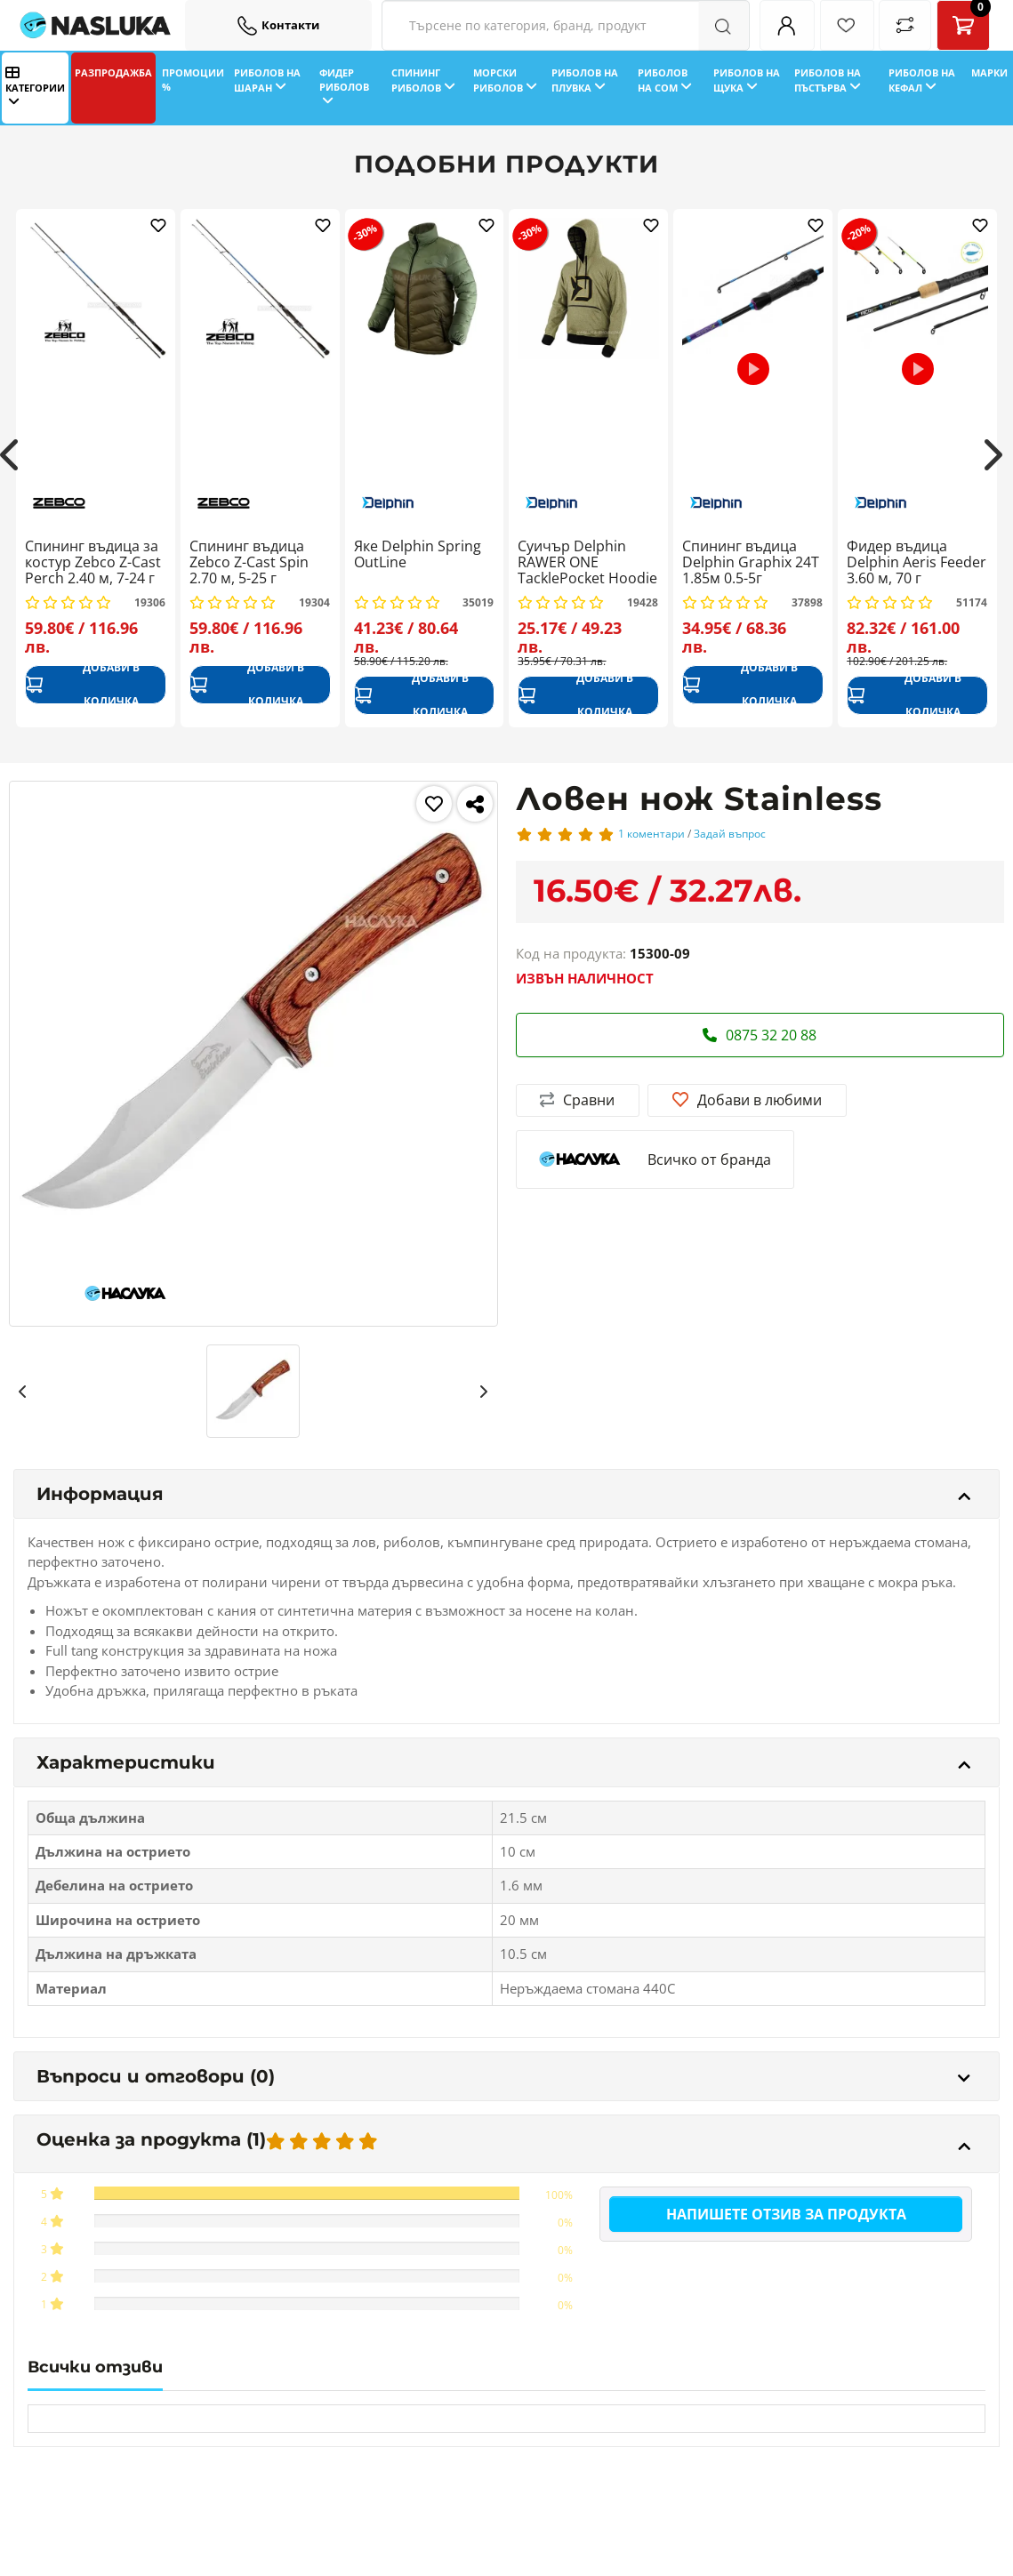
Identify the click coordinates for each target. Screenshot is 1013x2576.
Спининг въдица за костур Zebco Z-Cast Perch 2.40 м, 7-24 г (93, 562)
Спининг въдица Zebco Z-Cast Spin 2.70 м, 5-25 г (249, 562)
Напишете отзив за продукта (786, 2214)
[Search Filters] (566, 25)
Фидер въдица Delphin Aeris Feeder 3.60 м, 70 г (916, 562)
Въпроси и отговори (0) (503, 2076)
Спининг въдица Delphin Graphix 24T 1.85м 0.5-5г (750, 562)
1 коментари (651, 833)
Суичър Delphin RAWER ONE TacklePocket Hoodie (587, 562)
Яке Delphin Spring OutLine (417, 555)
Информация (503, 1494)
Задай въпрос (730, 833)
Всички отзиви (95, 2367)
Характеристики (503, 1762)
